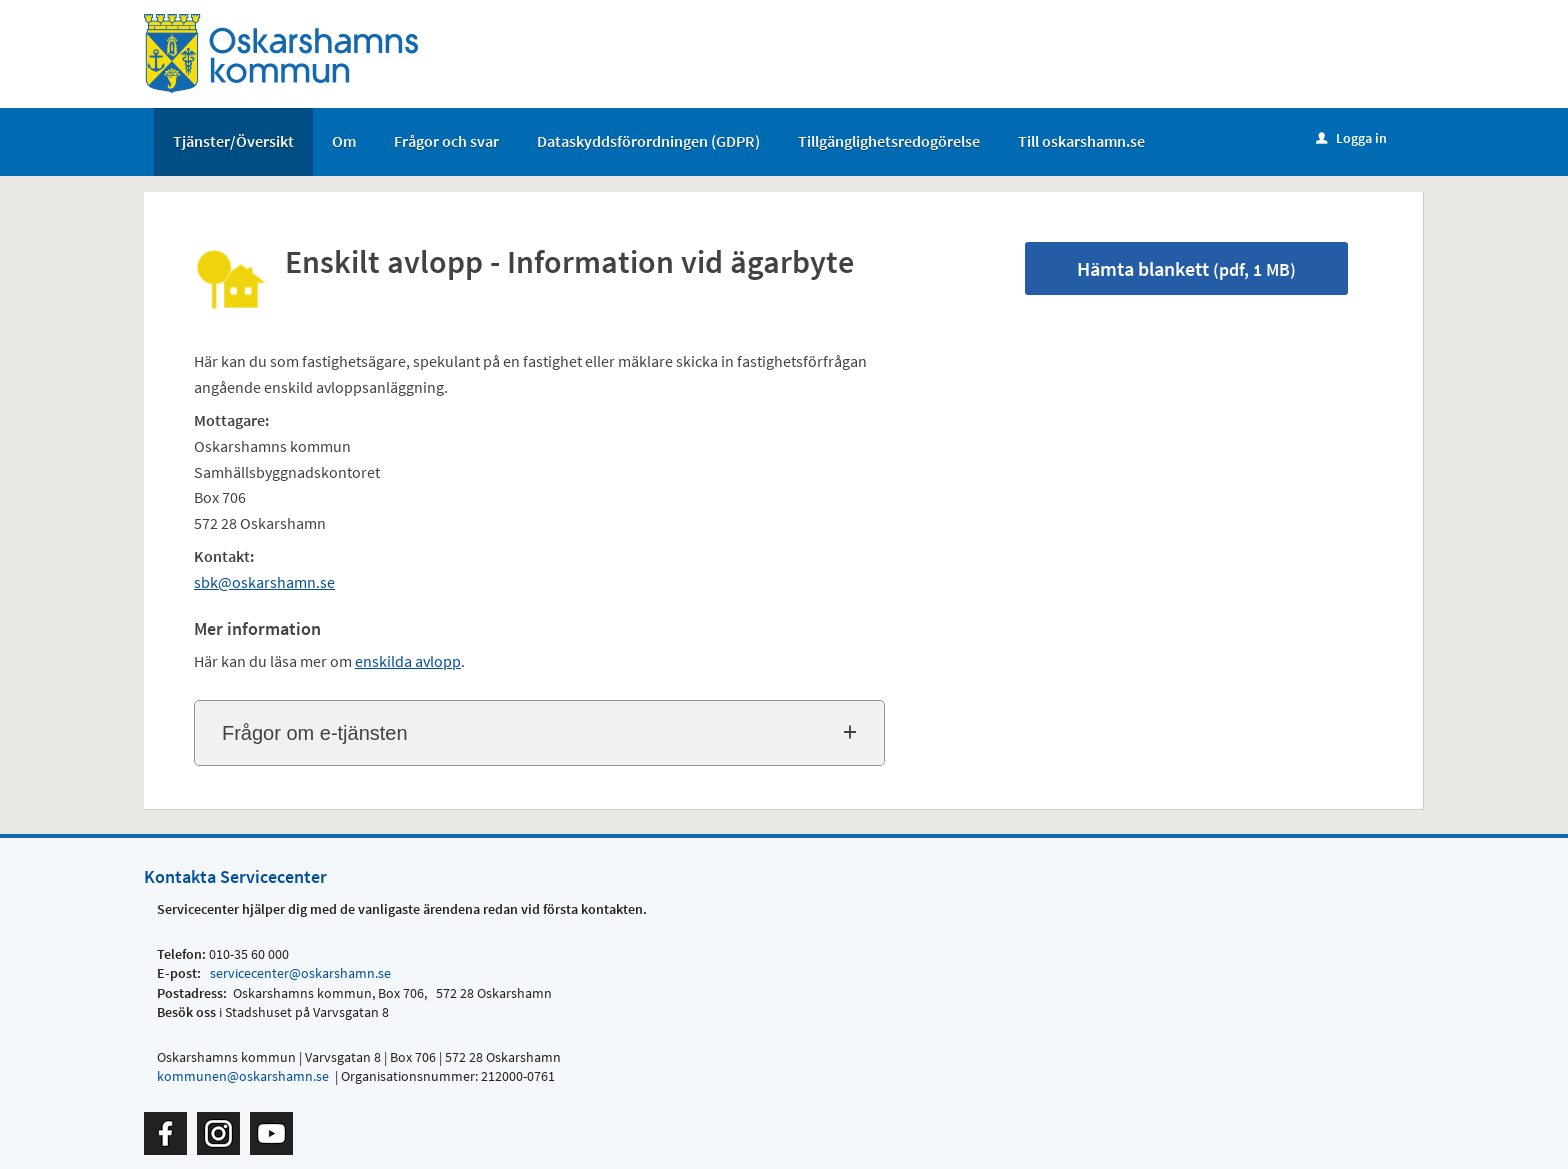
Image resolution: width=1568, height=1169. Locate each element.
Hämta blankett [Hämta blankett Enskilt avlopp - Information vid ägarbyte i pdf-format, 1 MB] (1186, 268)
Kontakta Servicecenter (235, 876)
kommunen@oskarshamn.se (243, 1076)
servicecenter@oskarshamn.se (299, 973)
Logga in (1351, 138)
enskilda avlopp (408, 661)
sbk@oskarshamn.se (264, 582)
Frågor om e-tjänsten (315, 733)
